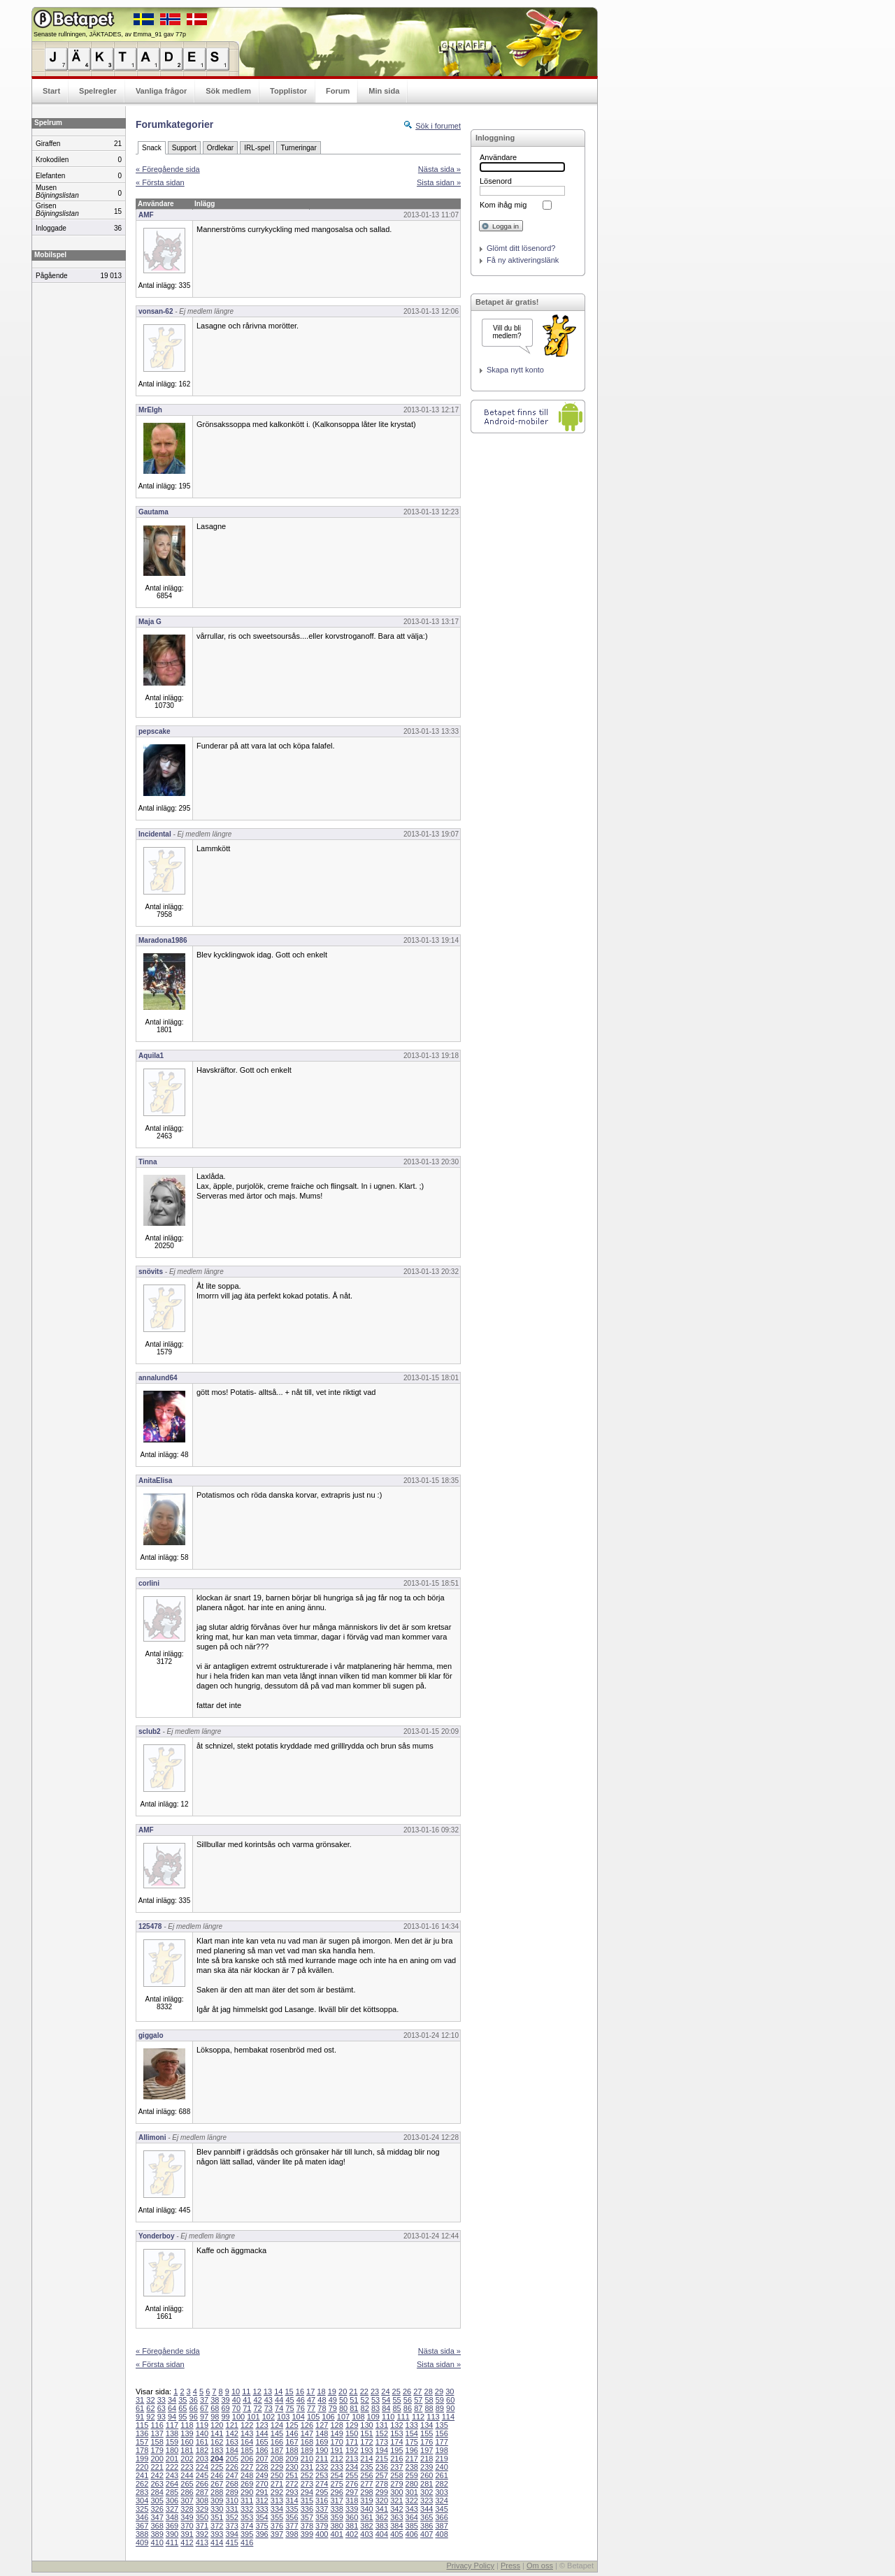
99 (226, 2416)
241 (142, 2475)
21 (353, 2391)
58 (428, 2400)
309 (216, 2500)
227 (247, 2467)
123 (261, 2425)
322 (412, 2500)
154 (412, 2433)
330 (216, 2509)
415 (232, 2542)
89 (440, 2408)
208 (277, 2458)
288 (216, 2492)
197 (426, 2450)
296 (336, 2492)
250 (277, 2475)
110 (388, 2416)
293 (291, 2492)
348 (172, 2517)
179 (156, 2450)
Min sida (383, 91)
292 (277, 2492)
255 (351, 2475)
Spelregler (98, 91)
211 (321, 2458)
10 (235, 2391)
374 (247, 2525)
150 (351, 2433)
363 (396, 2517)
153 (396, 2433)
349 (186, 2517)
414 (216, 2542)
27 (417, 2391)
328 (186, 2509)
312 (261, 2500)
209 (291, 2458)
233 (336, 2467)
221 (156, 2467)
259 (412, 2475)
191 (336, 2450)
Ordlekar (220, 148)
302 (426, 2492)
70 (236, 2408)
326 (156, 2509)
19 (332, 2391)
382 (366, 2525)
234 (351, 2467)
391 (186, 2534)
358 (321, 2517)
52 (365, 2400)
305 (156, 2500)
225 (216, 2467)
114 (448, 2416)
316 (321, 2500)
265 (186, 2484)
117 (172, 2425)
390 (172, 2534)
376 (277, 2525)
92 (150, 2416)
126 (307, 2425)
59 (440, 2400)
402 (351, 2534)
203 (202, 2458)
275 (336, 2484)
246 (216, 2475)
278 (381, 2484)
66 (193, 2408)
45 (289, 2400)
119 (202, 2425)
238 (412, 2467)
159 (172, 2442)
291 (261, 2492)
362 (381, 2517)
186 (261, 2450)
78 (321, 2408)
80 (343, 2408)
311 (247, 2500)
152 (381, 2433)
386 (426, 2525)
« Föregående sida (168, 169)
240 (441, 2467)
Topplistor (288, 91)
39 (226, 2400)
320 (381, 2500)
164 (247, 2442)
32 (150, 2400)
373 (232, 2525)
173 (381, 2442)
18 (321, 2391)
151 (366, 2433)
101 (253, 2416)
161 (202, 2442)
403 (366, 2534)
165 (261, 2442)
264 (172, 2484)
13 (268, 2391)
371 (202, 2525)
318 (351, 2500)
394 (232, 2534)
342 (396, 2509)
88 (428, 2408)
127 (321, 2425)
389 (156, 2534)
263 (156, 2484)
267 (216, 2484)
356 (291, 2517)
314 (291, 2500)
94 (172, 2416)
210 (307, 2458)
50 (343, 2400)
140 (202, 2433)
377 (291, 2525)
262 (142, 2484)
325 (142, 2509)
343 (412, 2509)
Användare (498, 157)
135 (441, 2425)
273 (307, 2484)
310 (232, 2500)
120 (216, 2425)
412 (186, 2542)
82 (365, 2408)
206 (247, 2458)
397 (277, 2534)
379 (321, 2525)
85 (397, 2408)
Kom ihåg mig (503, 205)
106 (328, 2416)
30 (449, 2391)
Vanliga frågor (161, 91)
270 (261, 2484)
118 (186, 2425)
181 (186, 2450)
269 (247, 2484)
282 (441, 2484)
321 (396, 2500)
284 (156, 2492)
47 (311, 2400)
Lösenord (496, 181)
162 (216, 2442)
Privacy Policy (470, 2565)
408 (441, 2534)
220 (142, 2467)
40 (236, 2400)
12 (257, 2391)
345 (441, 2509)
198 (441, 2450)
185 (247, 2450)
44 (279, 2400)
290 (247, 2492)
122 (247, 2425)
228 (261, 2467)
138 (172, 2433)
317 (336, 2500)
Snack (152, 148)
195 (396, 2450)
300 (396, 2492)
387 (441, 2525)
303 (441, 2492)
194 (381, 2450)
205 (232, 2458)
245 (202, 2475)
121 (232, 2425)
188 (291, 2450)
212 (336, 2458)
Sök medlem (228, 91)
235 (366, 2467)
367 (142, 2525)
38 (214, 2400)
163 (232, 2442)
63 (161, 2408)
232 (321, 2467)
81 (354, 2408)
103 (283, 2416)
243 (172, 2475)
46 (300, 2400)
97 (204, 2416)
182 (202, 2450)
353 (247, 2517)
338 (336, 2509)
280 (412, 2484)
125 (291, 2425)
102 (268, 2416)
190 (321, 2450)
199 (142, 2458)
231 (307, 2467)
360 (351, 2517)
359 (336, 2517)
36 (193, 2400)
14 (278, 2391)
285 (172, 2492)
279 (396, 2484)
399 (307, 2534)
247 (232, 2475)
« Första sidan (160, 182)
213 (351, 2458)
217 (412, 2458)
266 (202, 2484)
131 (381, 2425)
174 (396, 2442)
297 (351, 2492)
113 (433, 2416)
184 (232, 2450)
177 (441, 2442)
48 (321, 2400)
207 (261, 2458)
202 (186, 2458)
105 (313, 2416)
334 (277, 2509)
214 (366, 2458)
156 (441, 2433)
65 (182, 2408)
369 (172, 2525)
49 (333, 2400)
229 (277, 2467)
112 (418, 2416)
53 (375, 2400)
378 (307, 2525)
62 (150, 2408)
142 (232, 2433)
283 (142, 2492)
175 (412, 2442)
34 (172, 2400)
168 (307, 2442)
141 (216, 2433)
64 (172, 2408)
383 (381, 2525)
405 (396, 2534)
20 (342, 2391)
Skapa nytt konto (515, 370)
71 (247, 2408)
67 (204, 2408)
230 (291, 2467)
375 (261, 2525)
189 (307, 2450)
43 (268, 2400)
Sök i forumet (438, 126)
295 (321, 2492)
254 (336, 2475)
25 (396, 2391)
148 (321, 2433)
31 (140, 2400)
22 (364, 2391)
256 (366, 2475)
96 (193, 2416)
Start (51, 91)
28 (428, 2391)
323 (426, 2500)
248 (247, 2475)
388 (142, 2534)
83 (375, 2408)
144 (261, 2433)
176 (426, 2442)
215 (381, 2458)
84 (386, 2408)
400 (321, 2534)
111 (402, 2416)
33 (161, 2400)
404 (381, 2534)
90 (450, 2408)
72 (257, 2408)
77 (311, 2408)
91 (140, 2416)
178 (142, 2450)
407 (426, 2534)
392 (202, 2534)
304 (142, 2500)
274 (321, 2484)
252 (307, 2475)
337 (321, 2509)
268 (232, 2484)
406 (412, 2534)
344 (426, 2509)
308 (202, 2500)
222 (172, 2467)
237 (396, 2467)
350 (202, 2517)
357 (307, 2517)
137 (156, 2433)
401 (336, 2534)
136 (142, 2433)
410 (156, 2542)
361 (366, 2517)
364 (412, 2517)
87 (418, 2408)
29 (439, 2391)
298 (366, 2492)
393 (216, 2534)
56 (407, 2400)
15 (289, 2391)
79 (333, 2408)
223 (186, 2467)
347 (156, 2517)
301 (412, 2492)
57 (418, 2400)
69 (226, 2408)
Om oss (540, 2565)
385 (412, 2525)
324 (441, 2500)
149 (336, 2433)
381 (351, 2525)
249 (261, 2475)
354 (261, 2517)
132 (396, 2425)
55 (397, 2400)
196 (412, 2450)
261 (441, 2475)
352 (232, 2517)
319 (366, 2500)
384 (396, 2525)
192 (351, 2450)
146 (291, 2433)
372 (216, 2525)
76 (300, 2408)
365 (426, 2517)
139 (186, 2433)
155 (426, 2433)
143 (247, 2433)
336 (307, 2509)
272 (291, 2484)
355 (277, 2517)
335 (291, 2509)
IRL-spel (257, 148)
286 (186, 2492)
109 (373, 2416)
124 (277, 2425)
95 (182, 2416)
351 (216, 2517)
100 (238, 2416)
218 (426, 2458)
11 (246, 2391)
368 (156, 2525)
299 (381, 2492)
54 (386, 2400)
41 (247, 2400)
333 (261, 2509)
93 (161, 2416)
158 (156, 2442)
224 (202, 2467)
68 (214, 2408)
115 (142, 2425)
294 (307, 2492)
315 (307, 2500)
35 (182, 2400)
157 (142, 2442)
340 (366, 2509)
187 (277, 2450)
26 (407, 2391)
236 (381, 2467)
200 (156, 2458)
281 (426, 2484)
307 (186, 2500)
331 (232, 2509)
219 (441, 2458)
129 (351, 2425)
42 (257, 2400)
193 (366, 2450)
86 (407, 2408)
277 (366, 2484)
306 (172, 2500)
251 (291, 2475)
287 (202, 2492)
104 (298, 2416)
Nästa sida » (439, 169)
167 (291, 2442)
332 (247, 2509)
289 (232, 2492)
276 (351, 2484)
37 (204, 2400)
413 (202, 2542)
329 (202, 2509)
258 (396, 2475)
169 (321, 2442)
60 (450, 2400)
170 (336, 2442)
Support (184, 148)
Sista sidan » (439, 182)
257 (381, 2475)
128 (336, 2425)
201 (172, 2458)
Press (510, 2565)
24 (385, 2391)
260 (426, 2475)
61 (140, 2408)
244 (186, 2475)
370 (186, 2525)
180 (172, 2450)
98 (214, 2416)
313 (277, 2500)
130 (366, 2425)
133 (412, 2425)
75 (289, 2408)
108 (358, 2416)
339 (351, 2509)
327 (172, 2509)
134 (426, 2425)
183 (216, 2450)
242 (156, 2475)
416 (247, 2542)
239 (426, 2467)
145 (277, 2433)
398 (291, 2534)
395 (247, 2534)
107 (343, 2416)
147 (307, 2433)
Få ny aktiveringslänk (523, 260)
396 (261, 2534)
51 (354, 2400)
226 (232, 2467)
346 (142, 2517)
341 (381, 2509)
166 (277, 2442)
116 (156, 2425)
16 (300, 2391)
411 (172, 2542)
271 (277, 2484)
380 (336, 2525)
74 (279, 2408)
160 (186, 2442)
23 (375, 2391)
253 (321, 2475)
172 (366, 2442)
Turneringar (298, 148)
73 (268, 2408)
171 (351, 2442)
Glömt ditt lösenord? (521, 248)
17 (310, 2391)
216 (396, 2458)
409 (142, 2542)
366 (441, 2517)
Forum (338, 91)
